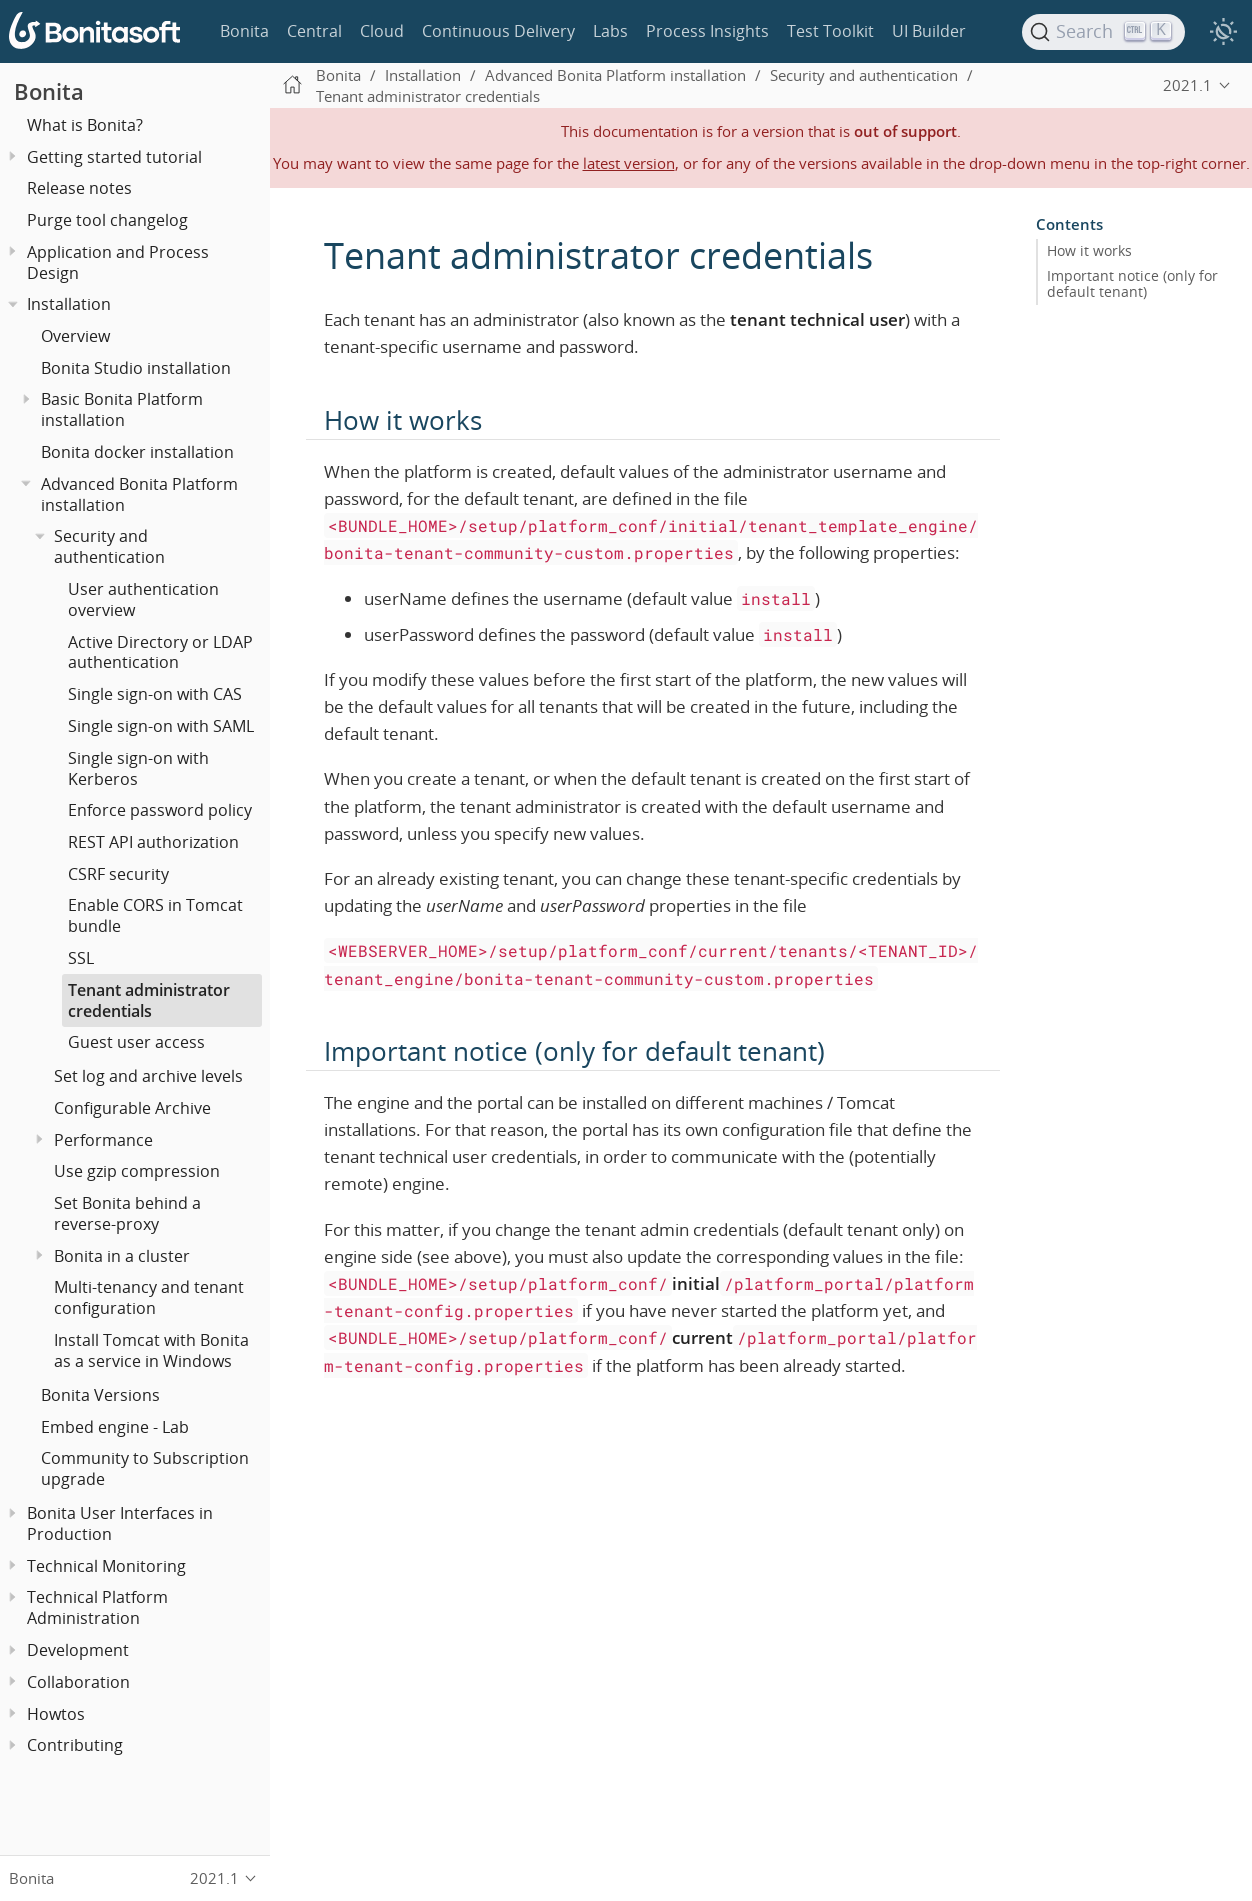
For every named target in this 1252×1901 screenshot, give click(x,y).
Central (314, 31)
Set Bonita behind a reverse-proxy (127, 1213)
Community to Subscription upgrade (145, 1468)
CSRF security (118, 874)
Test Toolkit (830, 31)
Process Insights (707, 31)
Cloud (382, 31)
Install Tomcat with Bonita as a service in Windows (151, 1350)
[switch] (1223, 32)
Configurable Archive (132, 1108)
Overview (75, 336)
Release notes (79, 188)
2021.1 (1187, 85)
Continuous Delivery (498, 31)
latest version (629, 163)
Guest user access (136, 1042)
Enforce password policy (160, 810)
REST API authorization (153, 842)
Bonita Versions (100, 1395)
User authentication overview (143, 599)
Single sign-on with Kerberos (138, 768)
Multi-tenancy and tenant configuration (149, 1297)
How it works (1089, 251)
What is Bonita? (85, 125)
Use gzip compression (137, 1171)
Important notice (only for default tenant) (1132, 284)
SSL (81, 958)
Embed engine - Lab (115, 1427)
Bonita (244, 31)
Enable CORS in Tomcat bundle (155, 915)
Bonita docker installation (137, 452)
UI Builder (929, 31)
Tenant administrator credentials (149, 1000)
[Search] (1104, 32)
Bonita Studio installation (136, 368)
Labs (610, 31)
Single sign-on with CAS (155, 694)
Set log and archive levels (148, 1076)
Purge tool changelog (107, 220)
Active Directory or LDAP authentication (160, 652)
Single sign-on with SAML (161, 726)
